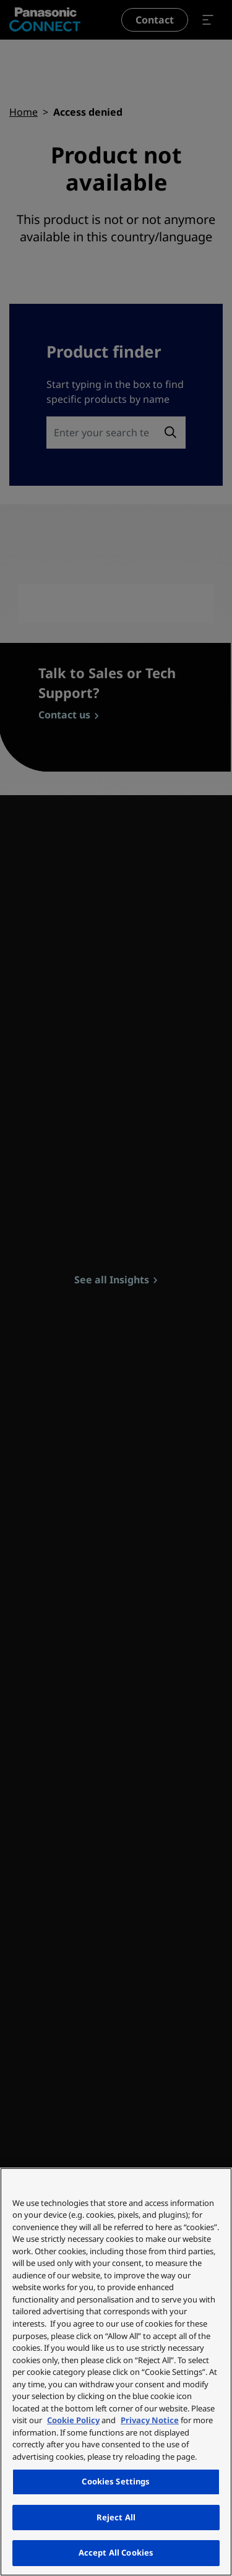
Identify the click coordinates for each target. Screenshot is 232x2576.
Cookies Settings (116, 2481)
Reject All (116, 2517)
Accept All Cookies (116, 2552)
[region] (116, 2372)
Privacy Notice (150, 2420)
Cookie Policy (73, 2420)
